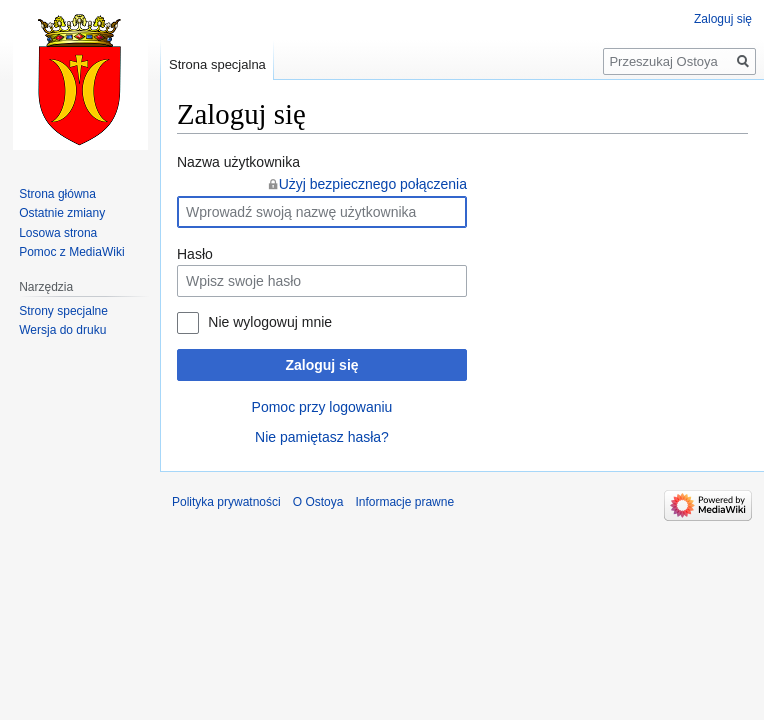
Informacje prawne (404, 502)
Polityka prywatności (226, 502)
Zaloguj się (321, 365)
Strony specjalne (63, 311)
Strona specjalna (217, 64)
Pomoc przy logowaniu (322, 407)
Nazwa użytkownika (238, 162)
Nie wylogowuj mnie (270, 322)
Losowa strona (58, 233)
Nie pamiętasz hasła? (322, 437)
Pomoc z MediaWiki (71, 252)
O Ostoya (318, 502)
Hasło (195, 254)
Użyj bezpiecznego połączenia (373, 184)
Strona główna (57, 194)
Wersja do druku (62, 330)
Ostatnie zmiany (62, 213)
